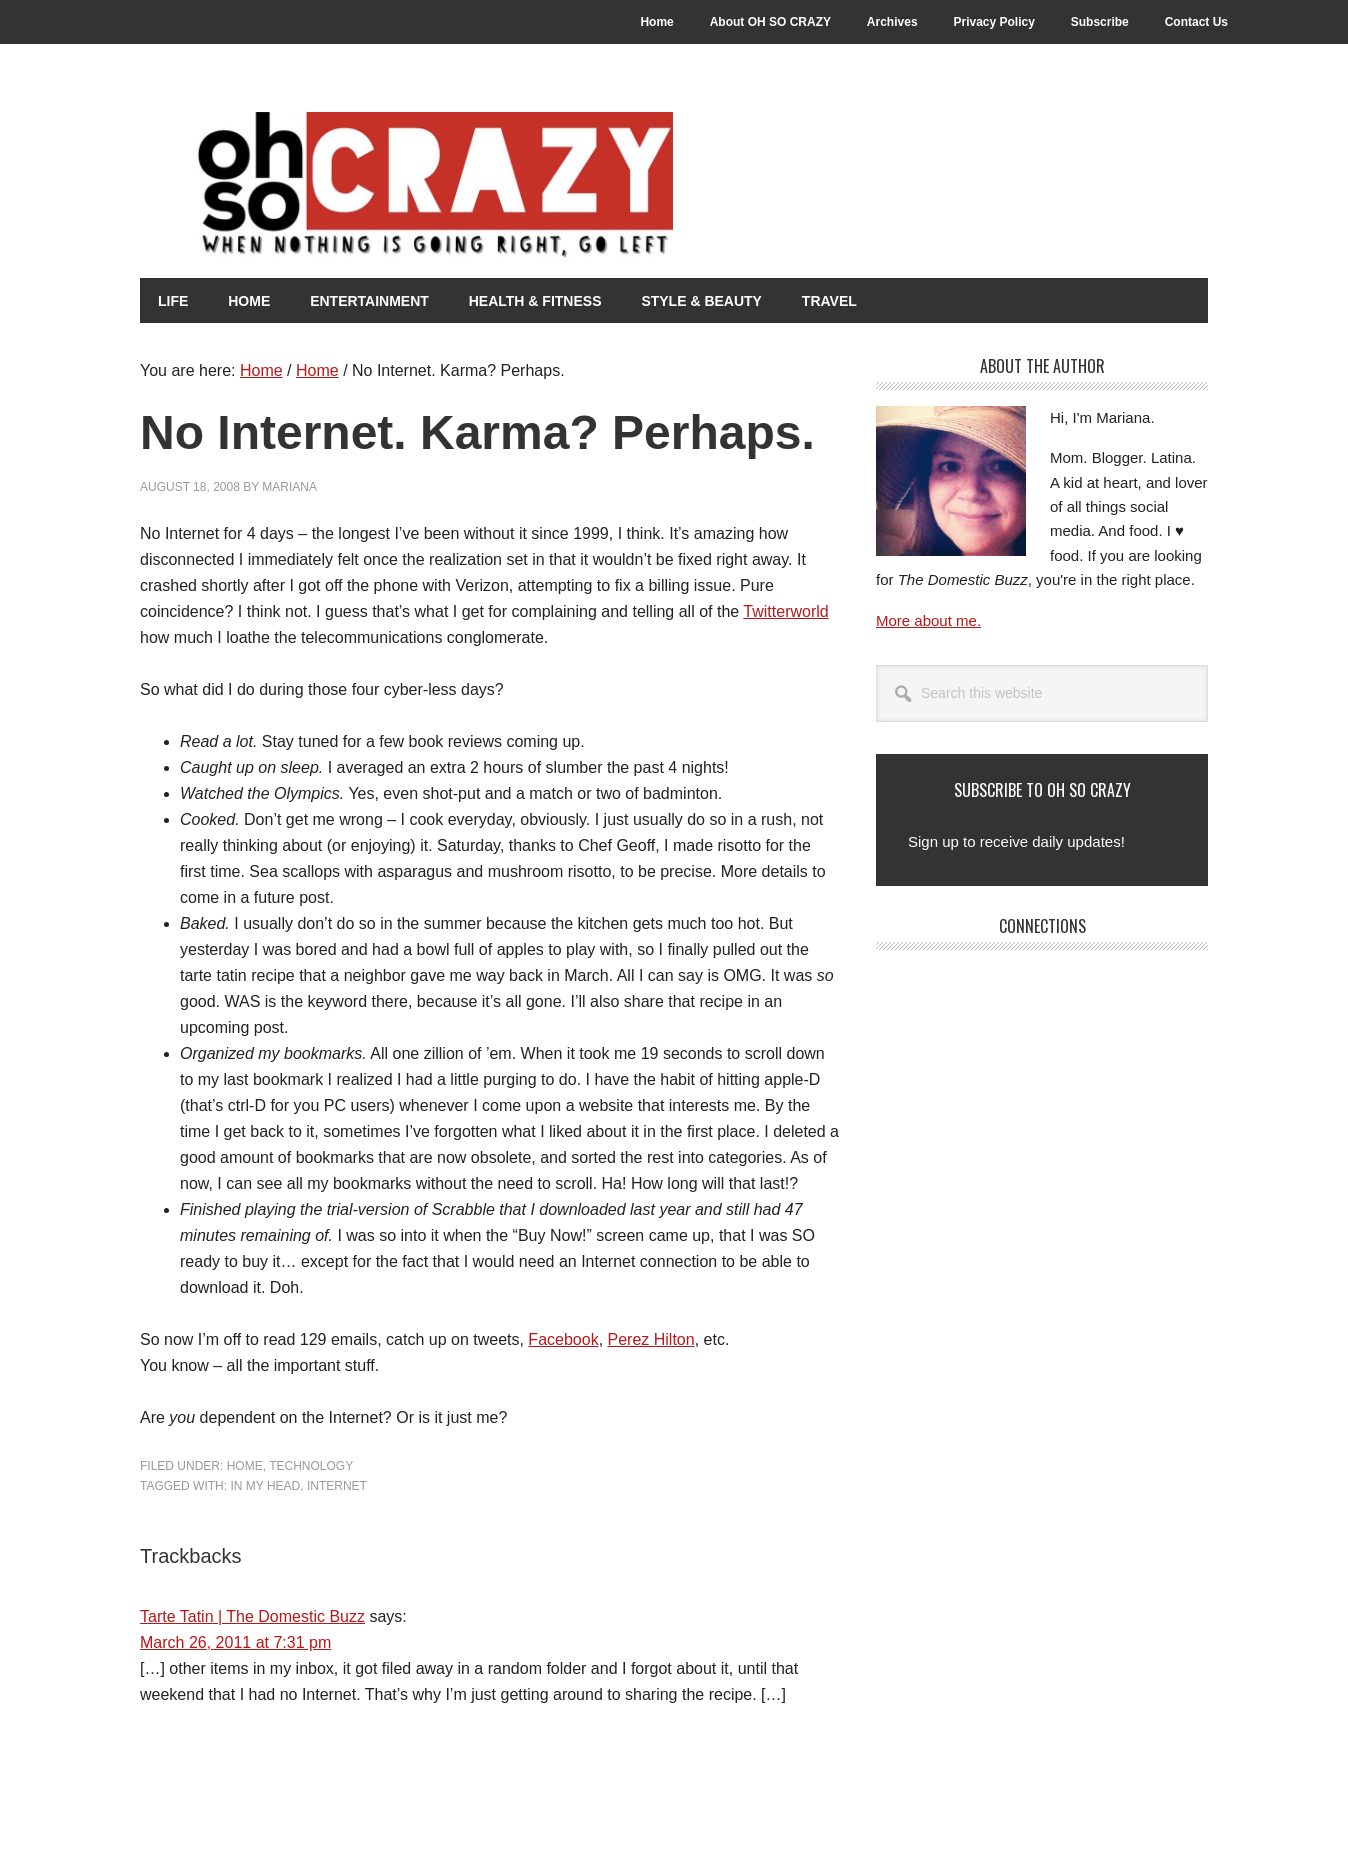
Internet (337, 1485)
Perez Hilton (651, 1338)
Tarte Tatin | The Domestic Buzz (252, 1615)
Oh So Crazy (490, 187)
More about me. (928, 619)
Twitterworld (785, 610)
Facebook (563, 1338)
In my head (265, 1485)
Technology (311, 1465)
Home (245, 1465)
